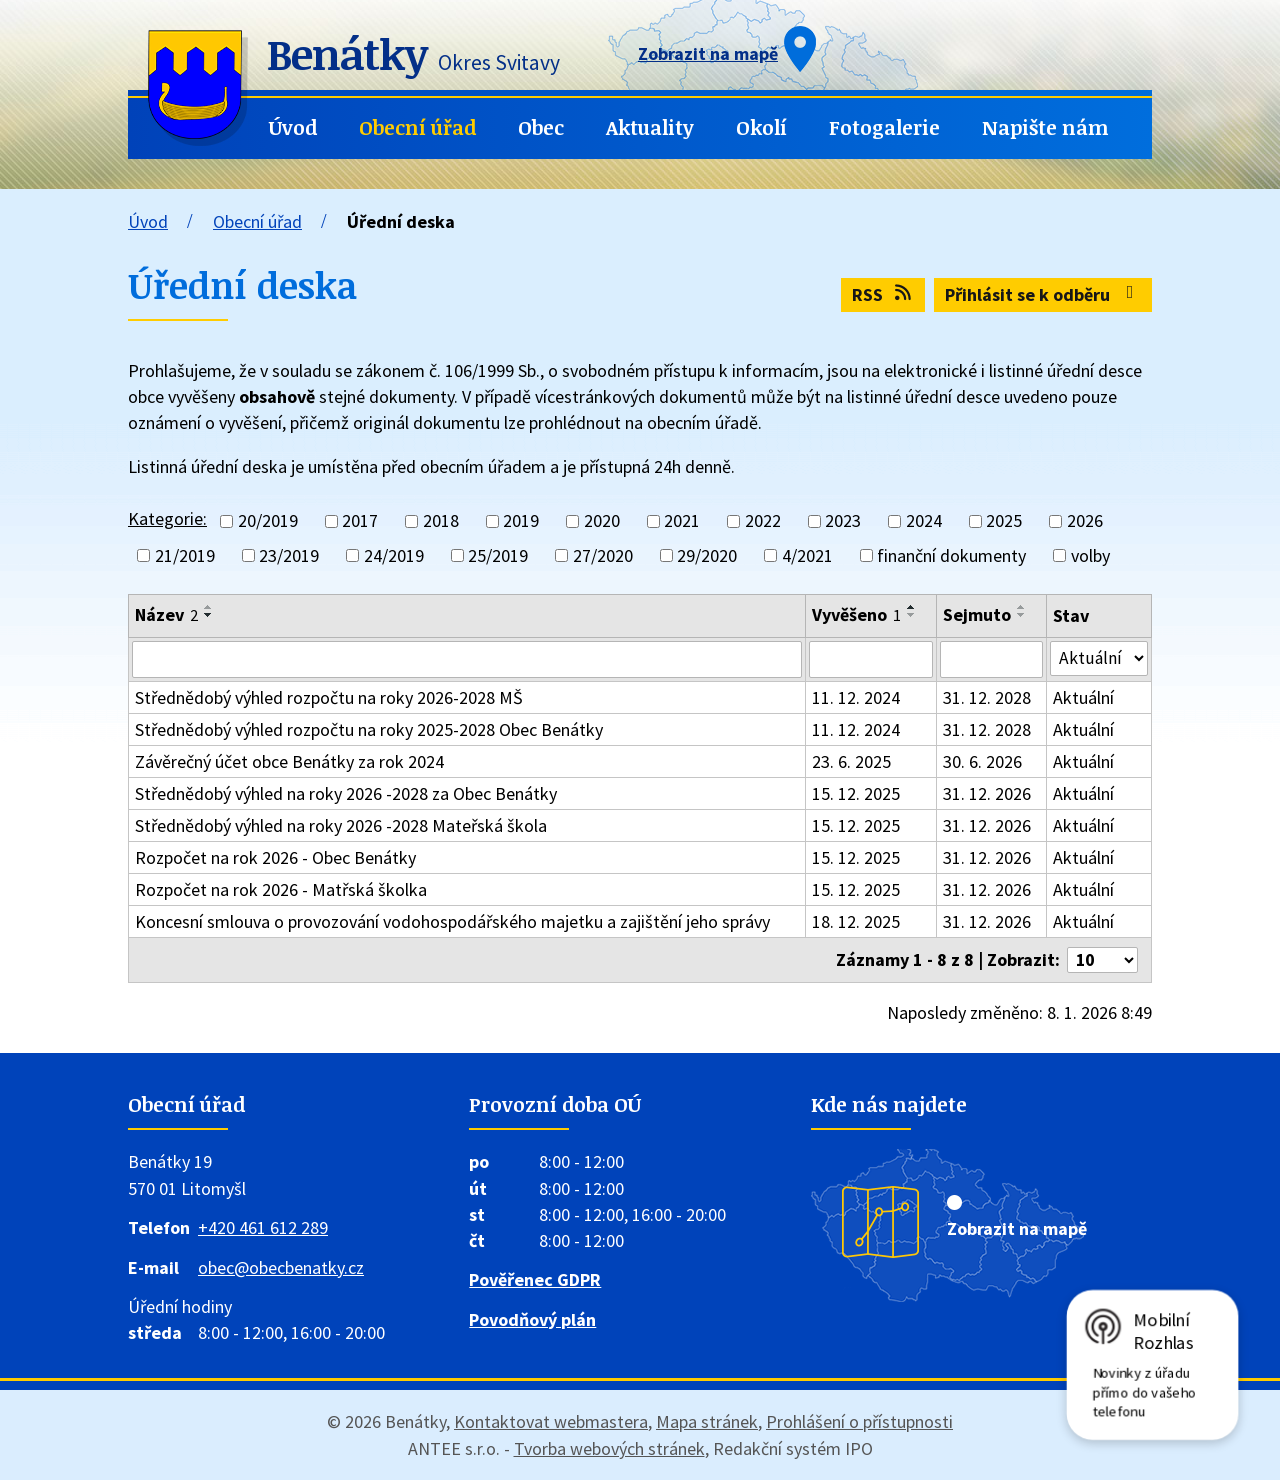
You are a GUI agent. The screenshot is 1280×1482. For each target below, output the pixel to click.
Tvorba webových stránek (609, 1450)
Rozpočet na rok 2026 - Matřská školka (281, 890)
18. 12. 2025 (857, 922)
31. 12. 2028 (989, 698)
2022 (763, 521)
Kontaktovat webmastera (551, 1423)
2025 (1004, 521)
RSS (883, 294)
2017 (360, 521)
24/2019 (394, 555)
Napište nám (1045, 127)
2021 (682, 521)
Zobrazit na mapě (1017, 1230)
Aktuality (650, 127)
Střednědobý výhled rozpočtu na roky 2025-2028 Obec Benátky (369, 730)
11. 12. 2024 (857, 698)
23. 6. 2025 (852, 762)
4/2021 (807, 555)
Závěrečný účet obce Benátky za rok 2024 (289, 762)
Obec (541, 127)
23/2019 (289, 555)
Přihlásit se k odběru (1043, 294)
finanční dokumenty (951, 555)
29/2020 (707, 555)
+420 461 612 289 (263, 1229)
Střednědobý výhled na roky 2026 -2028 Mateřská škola (341, 826)
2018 (441, 521)
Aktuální (1084, 698)
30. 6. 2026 (984, 762)
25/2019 (498, 555)
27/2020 (603, 555)
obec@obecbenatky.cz (281, 1269)
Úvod (293, 127)
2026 (1085, 521)
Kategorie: (167, 518)
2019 (521, 521)
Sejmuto (979, 614)
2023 (843, 521)
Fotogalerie (884, 127)
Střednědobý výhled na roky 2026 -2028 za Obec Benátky (346, 794)
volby (1090, 555)
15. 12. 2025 (857, 794)
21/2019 (185, 555)
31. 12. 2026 (989, 794)
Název (166, 614)
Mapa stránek (707, 1423)
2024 (924, 521)
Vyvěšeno (857, 614)
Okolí (761, 127)
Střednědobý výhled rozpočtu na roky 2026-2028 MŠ (329, 698)
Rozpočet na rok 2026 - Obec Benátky (275, 858)
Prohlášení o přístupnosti (859, 1423)
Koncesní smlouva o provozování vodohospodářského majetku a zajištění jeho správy (452, 922)
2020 (602, 521)
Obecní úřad (417, 127)
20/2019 (268, 521)
